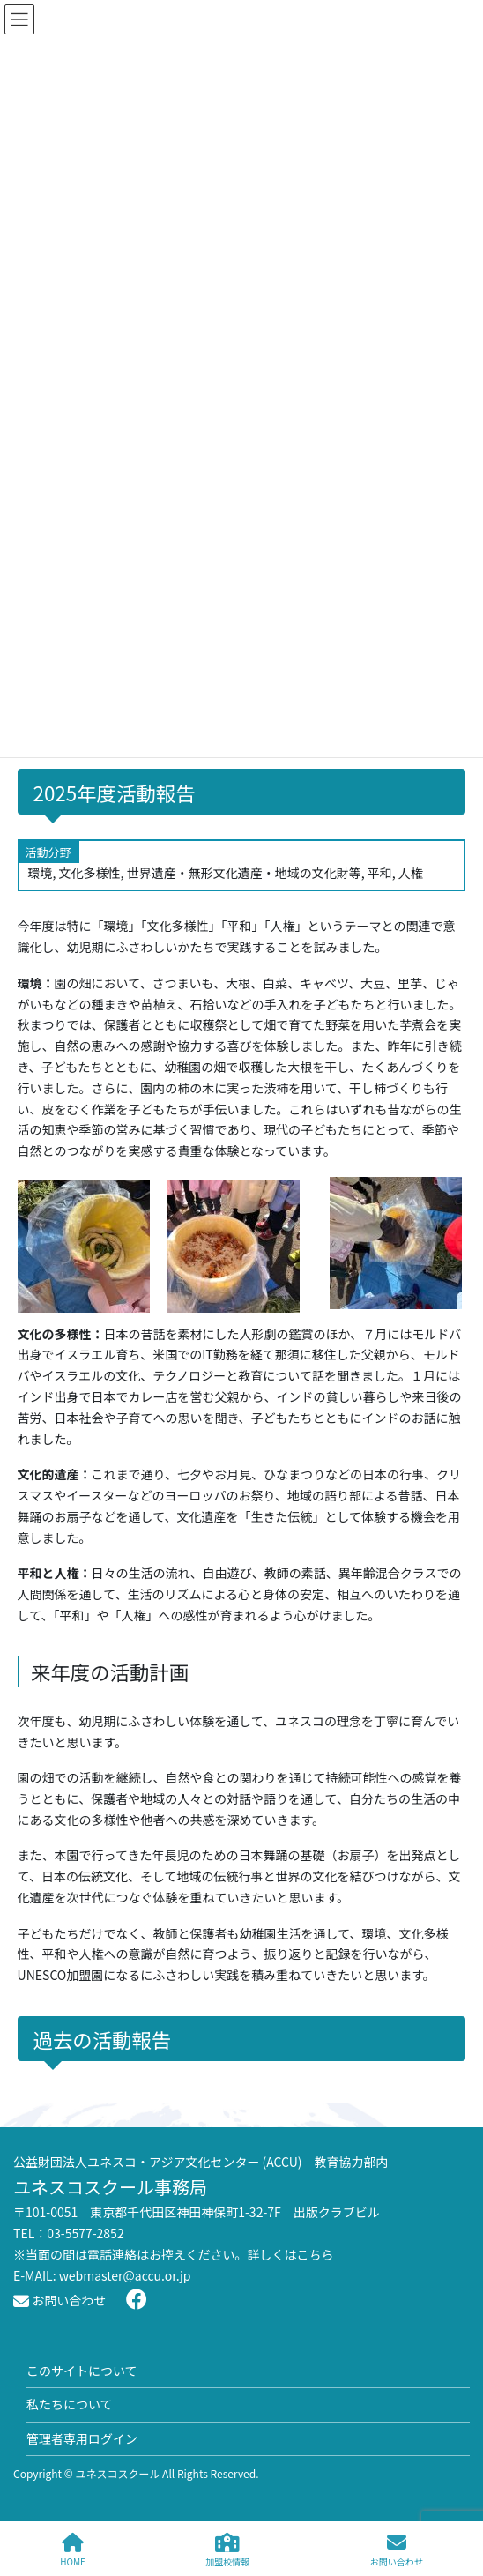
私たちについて (69, 2404)
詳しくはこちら (291, 2254)
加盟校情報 (227, 2550)
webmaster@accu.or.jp (125, 2275)
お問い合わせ (59, 2300)
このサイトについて (81, 2370)
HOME (72, 2550)
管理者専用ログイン (81, 2438)
